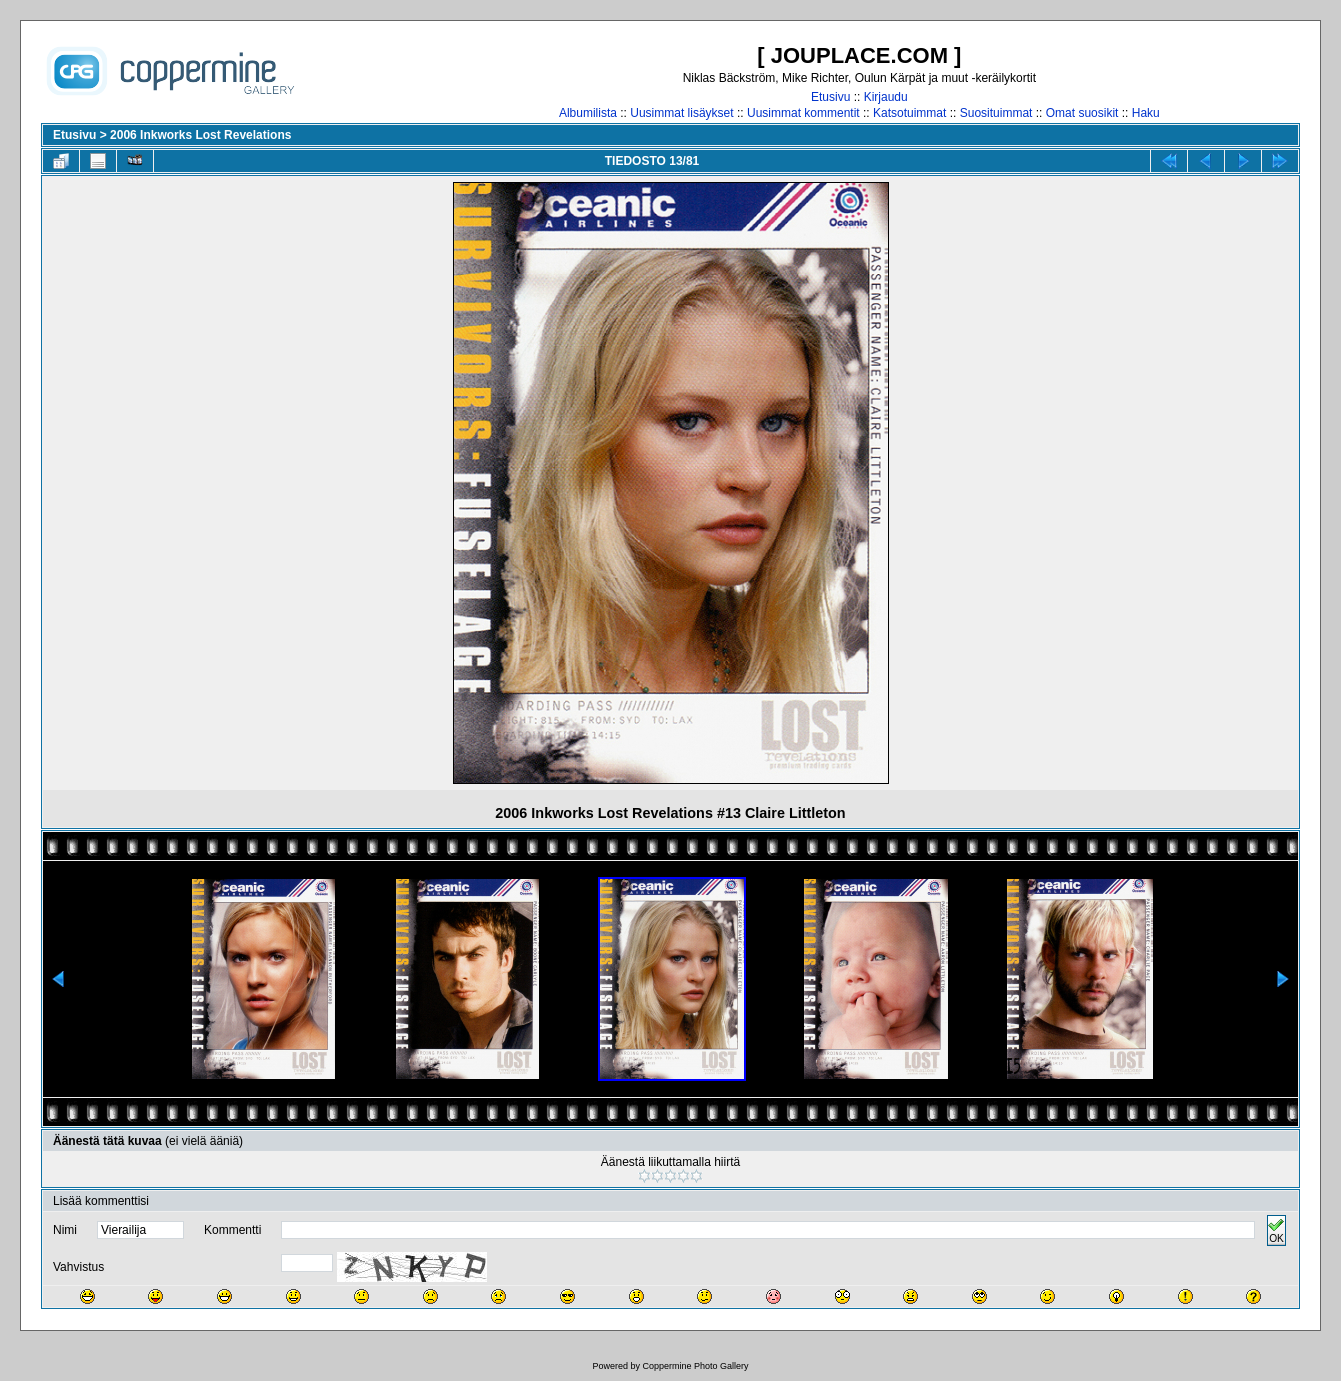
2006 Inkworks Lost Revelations (200, 135)
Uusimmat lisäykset (681, 113)
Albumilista (588, 113)
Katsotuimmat (909, 113)
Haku (1146, 113)
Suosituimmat (996, 113)
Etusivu (830, 97)
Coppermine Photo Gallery (695, 1366)
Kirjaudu (886, 97)
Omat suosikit (1082, 113)
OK (1276, 1230)
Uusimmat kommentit (803, 113)
